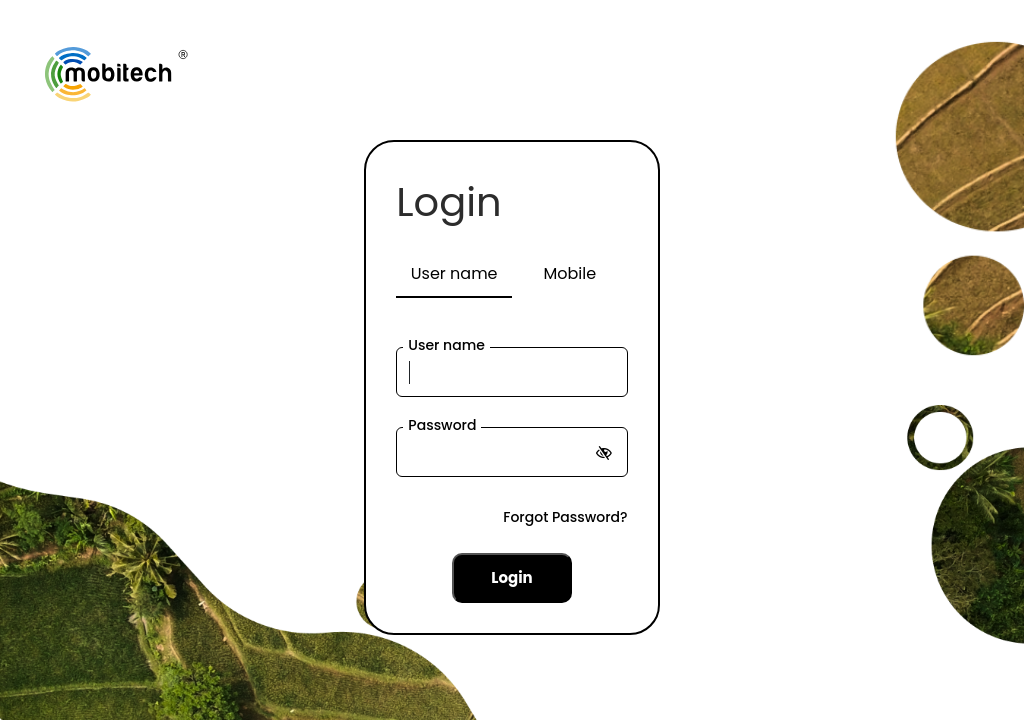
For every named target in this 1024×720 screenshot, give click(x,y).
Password (442, 425)
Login (448, 202)
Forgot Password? (565, 517)
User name (446, 345)
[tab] (454, 275)
